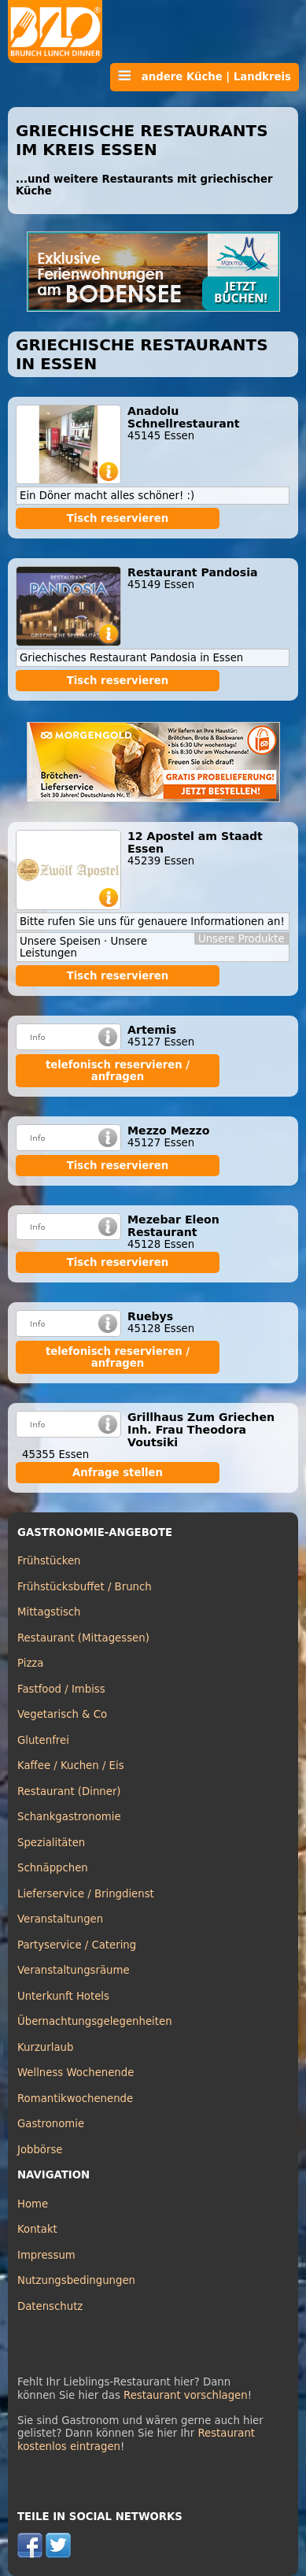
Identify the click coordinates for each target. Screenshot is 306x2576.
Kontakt (37, 2229)
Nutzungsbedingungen (76, 2280)
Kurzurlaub (45, 2047)
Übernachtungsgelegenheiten (94, 2021)
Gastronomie (50, 2124)
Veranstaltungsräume (73, 1970)
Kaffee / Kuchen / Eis (70, 1765)
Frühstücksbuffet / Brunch (84, 1587)
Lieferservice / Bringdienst (85, 1894)
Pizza (30, 1663)
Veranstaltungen (60, 1919)
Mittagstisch (49, 1612)
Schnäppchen (52, 1868)
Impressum (46, 2255)
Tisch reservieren (118, 518)
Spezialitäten (51, 1843)
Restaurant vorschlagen (186, 2395)
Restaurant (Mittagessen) (83, 1638)
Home (32, 2204)
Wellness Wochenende (75, 2072)
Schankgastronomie (69, 1817)
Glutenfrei (43, 1740)
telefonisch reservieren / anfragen (118, 1071)
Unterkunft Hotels (63, 1996)
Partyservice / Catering (76, 1945)
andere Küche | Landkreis (204, 76)
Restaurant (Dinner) (69, 1791)
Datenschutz (50, 2306)
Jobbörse (40, 2150)
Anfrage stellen (117, 1473)
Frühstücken (49, 1561)
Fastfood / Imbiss (61, 1689)
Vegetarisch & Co (62, 1714)
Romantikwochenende (75, 2098)
